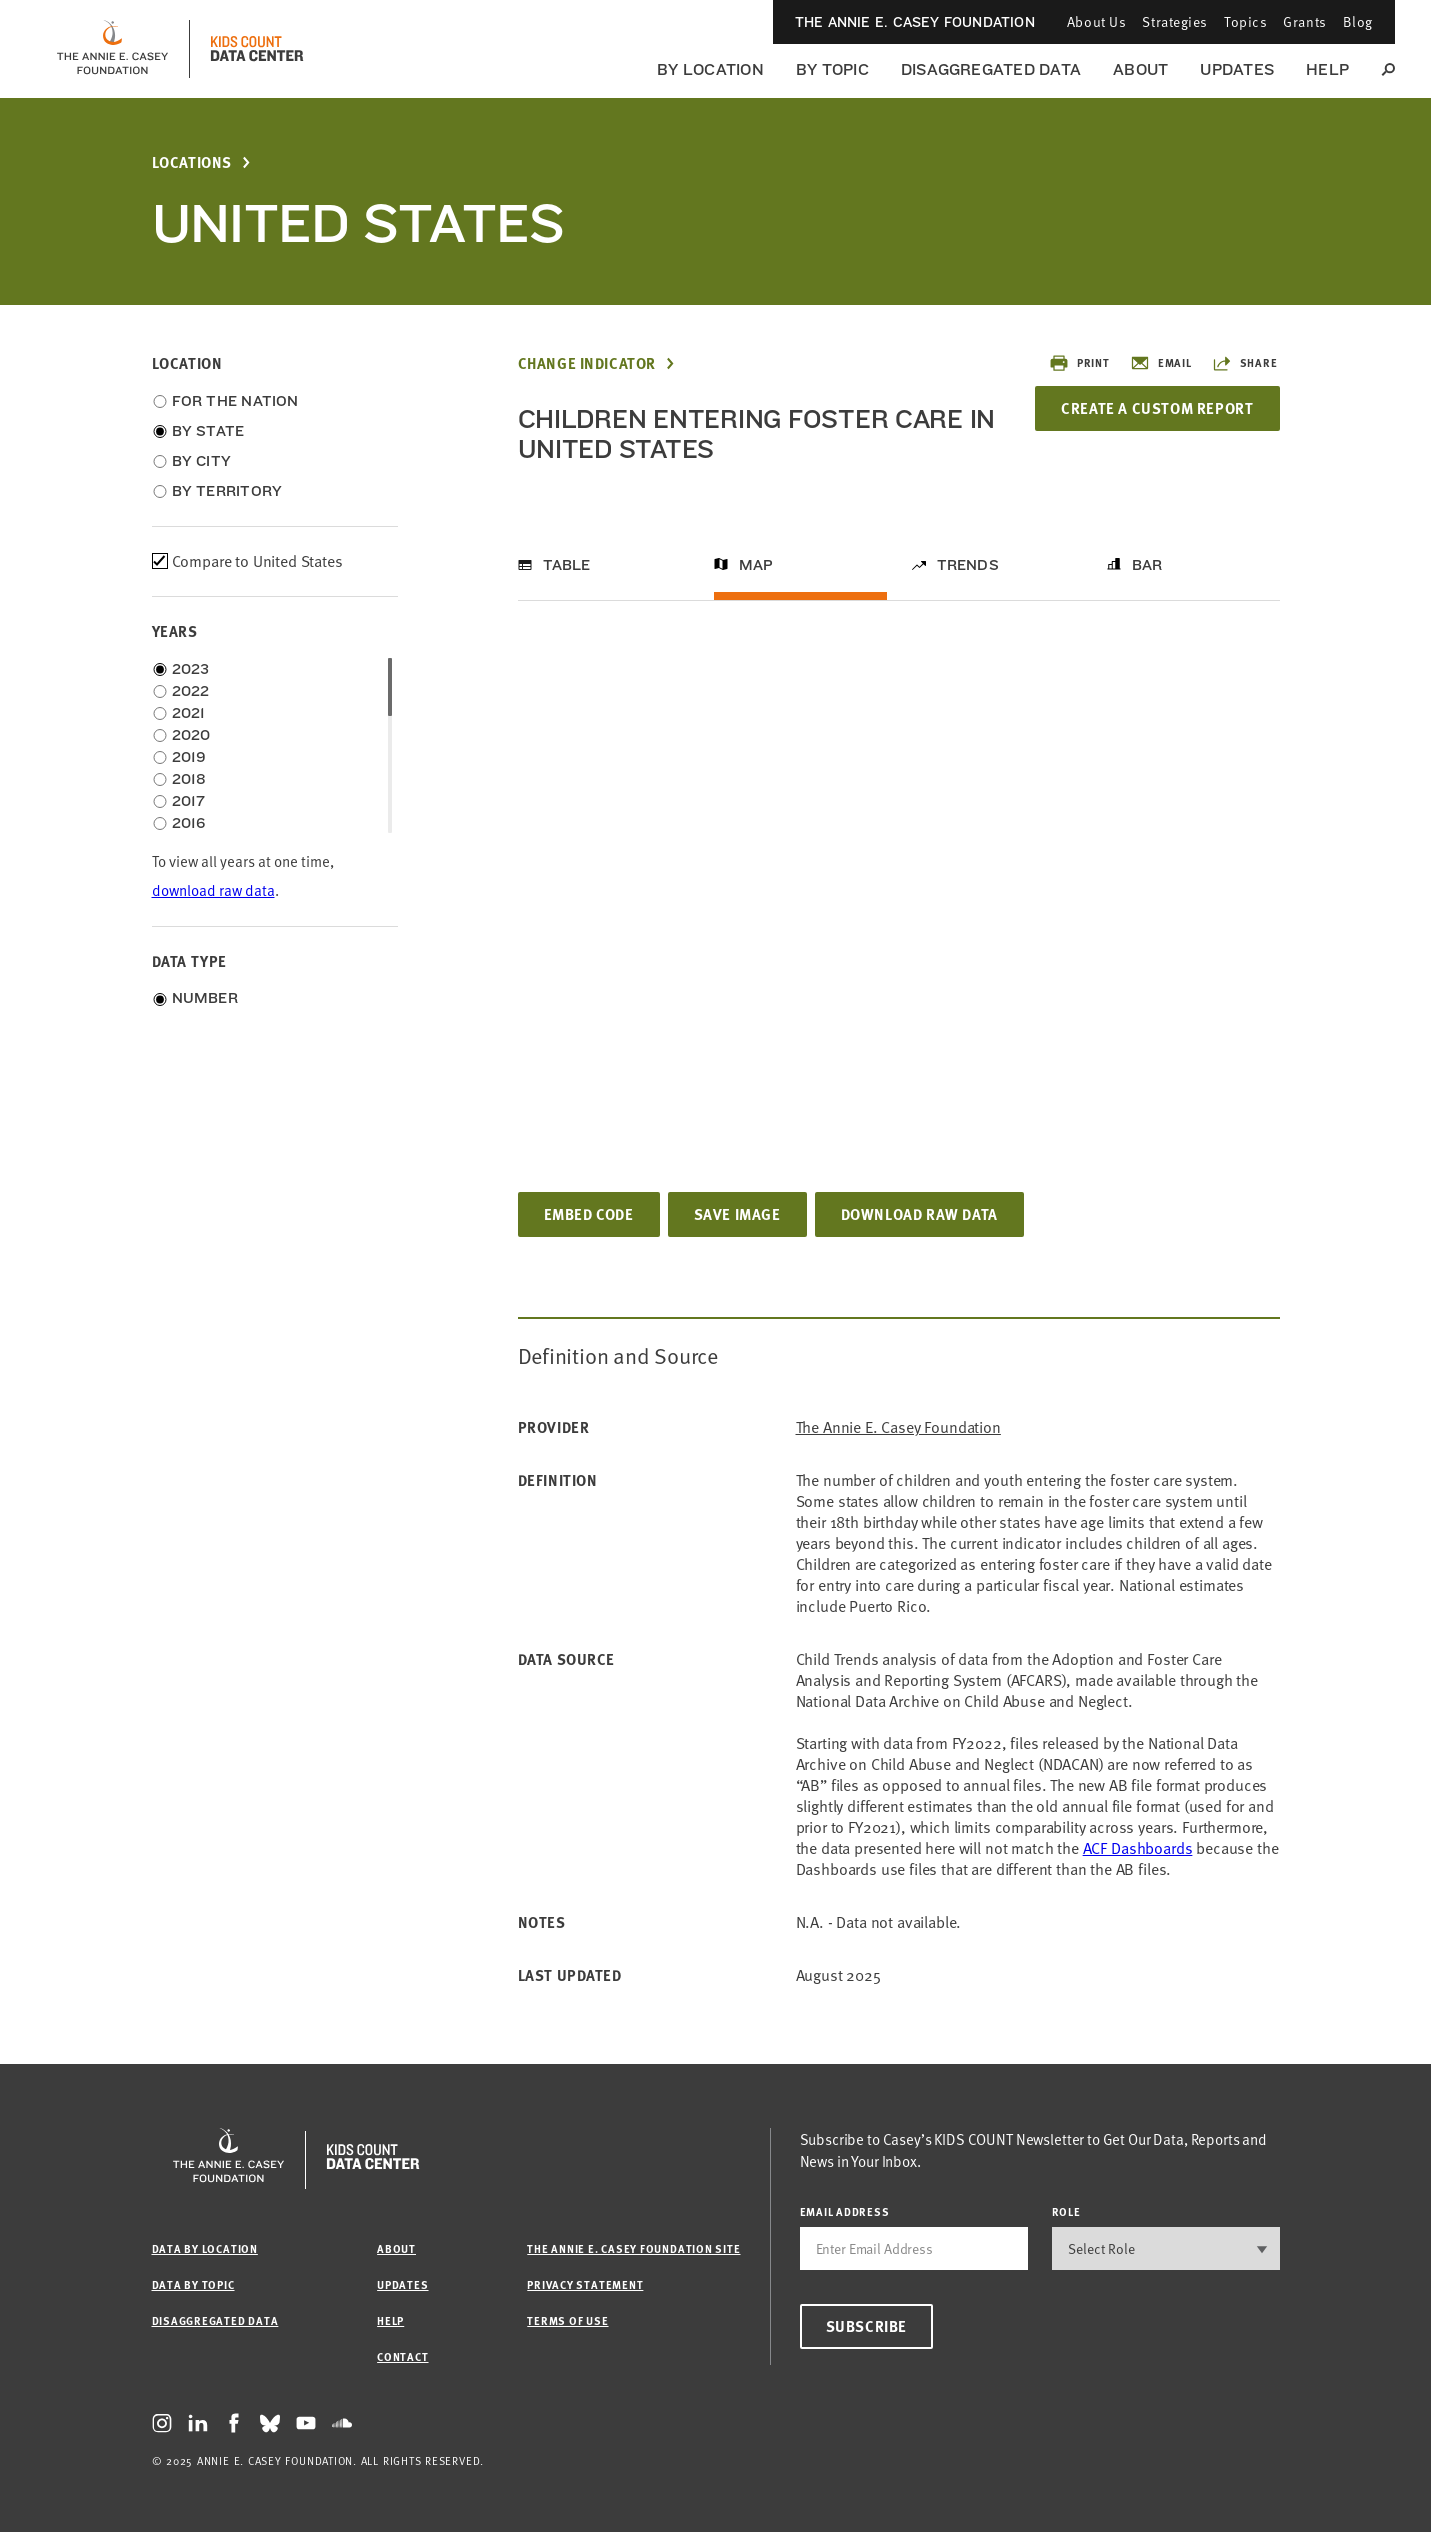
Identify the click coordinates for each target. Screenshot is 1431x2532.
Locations (192, 162)
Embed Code (589, 1214)
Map (756, 565)
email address (845, 2211)
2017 (189, 801)
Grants (1304, 21)
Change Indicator (587, 363)
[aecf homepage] (112, 49)
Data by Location (205, 2248)
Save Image (737, 1214)
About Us (1096, 21)
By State (208, 431)
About (1140, 69)
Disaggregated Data (991, 69)
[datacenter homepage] (257, 49)
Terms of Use (567, 2320)
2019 (189, 757)
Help (1327, 69)
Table (567, 565)
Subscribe (866, 2326)
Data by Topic (193, 2284)
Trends (968, 565)
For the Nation (235, 401)
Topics (1245, 21)
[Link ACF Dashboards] (1138, 1848)
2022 (191, 691)
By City (202, 461)
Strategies (1175, 21)
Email (1161, 363)
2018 (189, 779)
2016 (189, 823)
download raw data (213, 890)
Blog (1358, 21)
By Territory (227, 491)
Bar (1147, 565)
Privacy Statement (585, 2284)
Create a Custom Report (1157, 408)
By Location (710, 69)
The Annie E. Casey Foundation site (633, 2248)
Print (1079, 363)
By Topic (832, 69)
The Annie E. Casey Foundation (915, 22)
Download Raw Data (919, 1214)
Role (1066, 2211)
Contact (402, 2356)
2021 (189, 713)
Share (1245, 363)
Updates (1237, 69)
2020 (191, 735)
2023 (191, 669)
